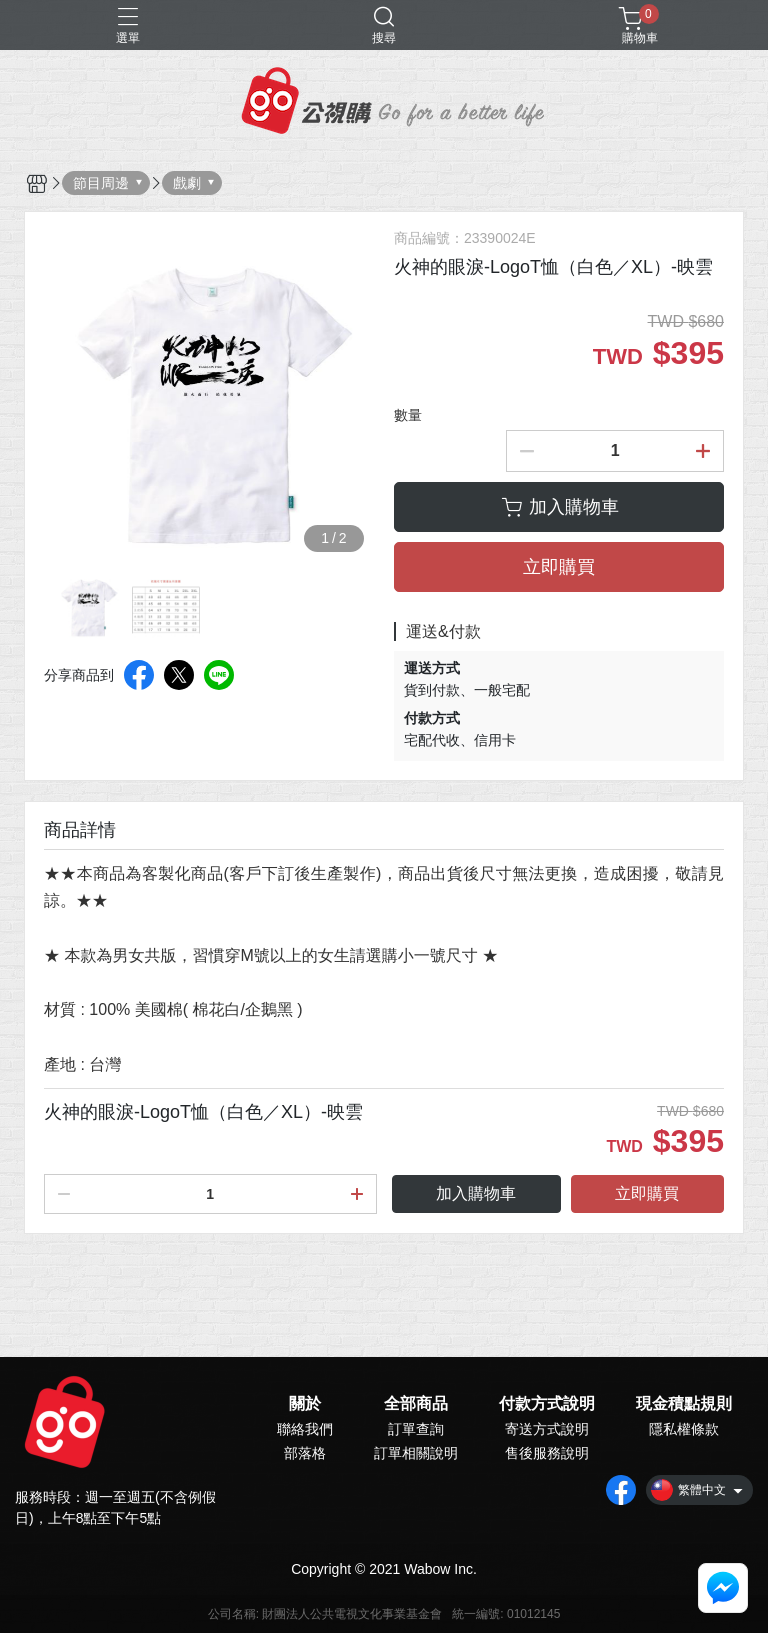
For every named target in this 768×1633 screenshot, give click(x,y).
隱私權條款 (684, 1429)
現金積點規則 (684, 1404)
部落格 (305, 1453)
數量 (408, 415)
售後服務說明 (547, 1453)
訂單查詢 (416, 1429)
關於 (305, 1404)
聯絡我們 (305, 1429)
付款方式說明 (547, 1404)
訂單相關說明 (416, 1453)
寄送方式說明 (547, 1429)
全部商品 (416, 1404)
